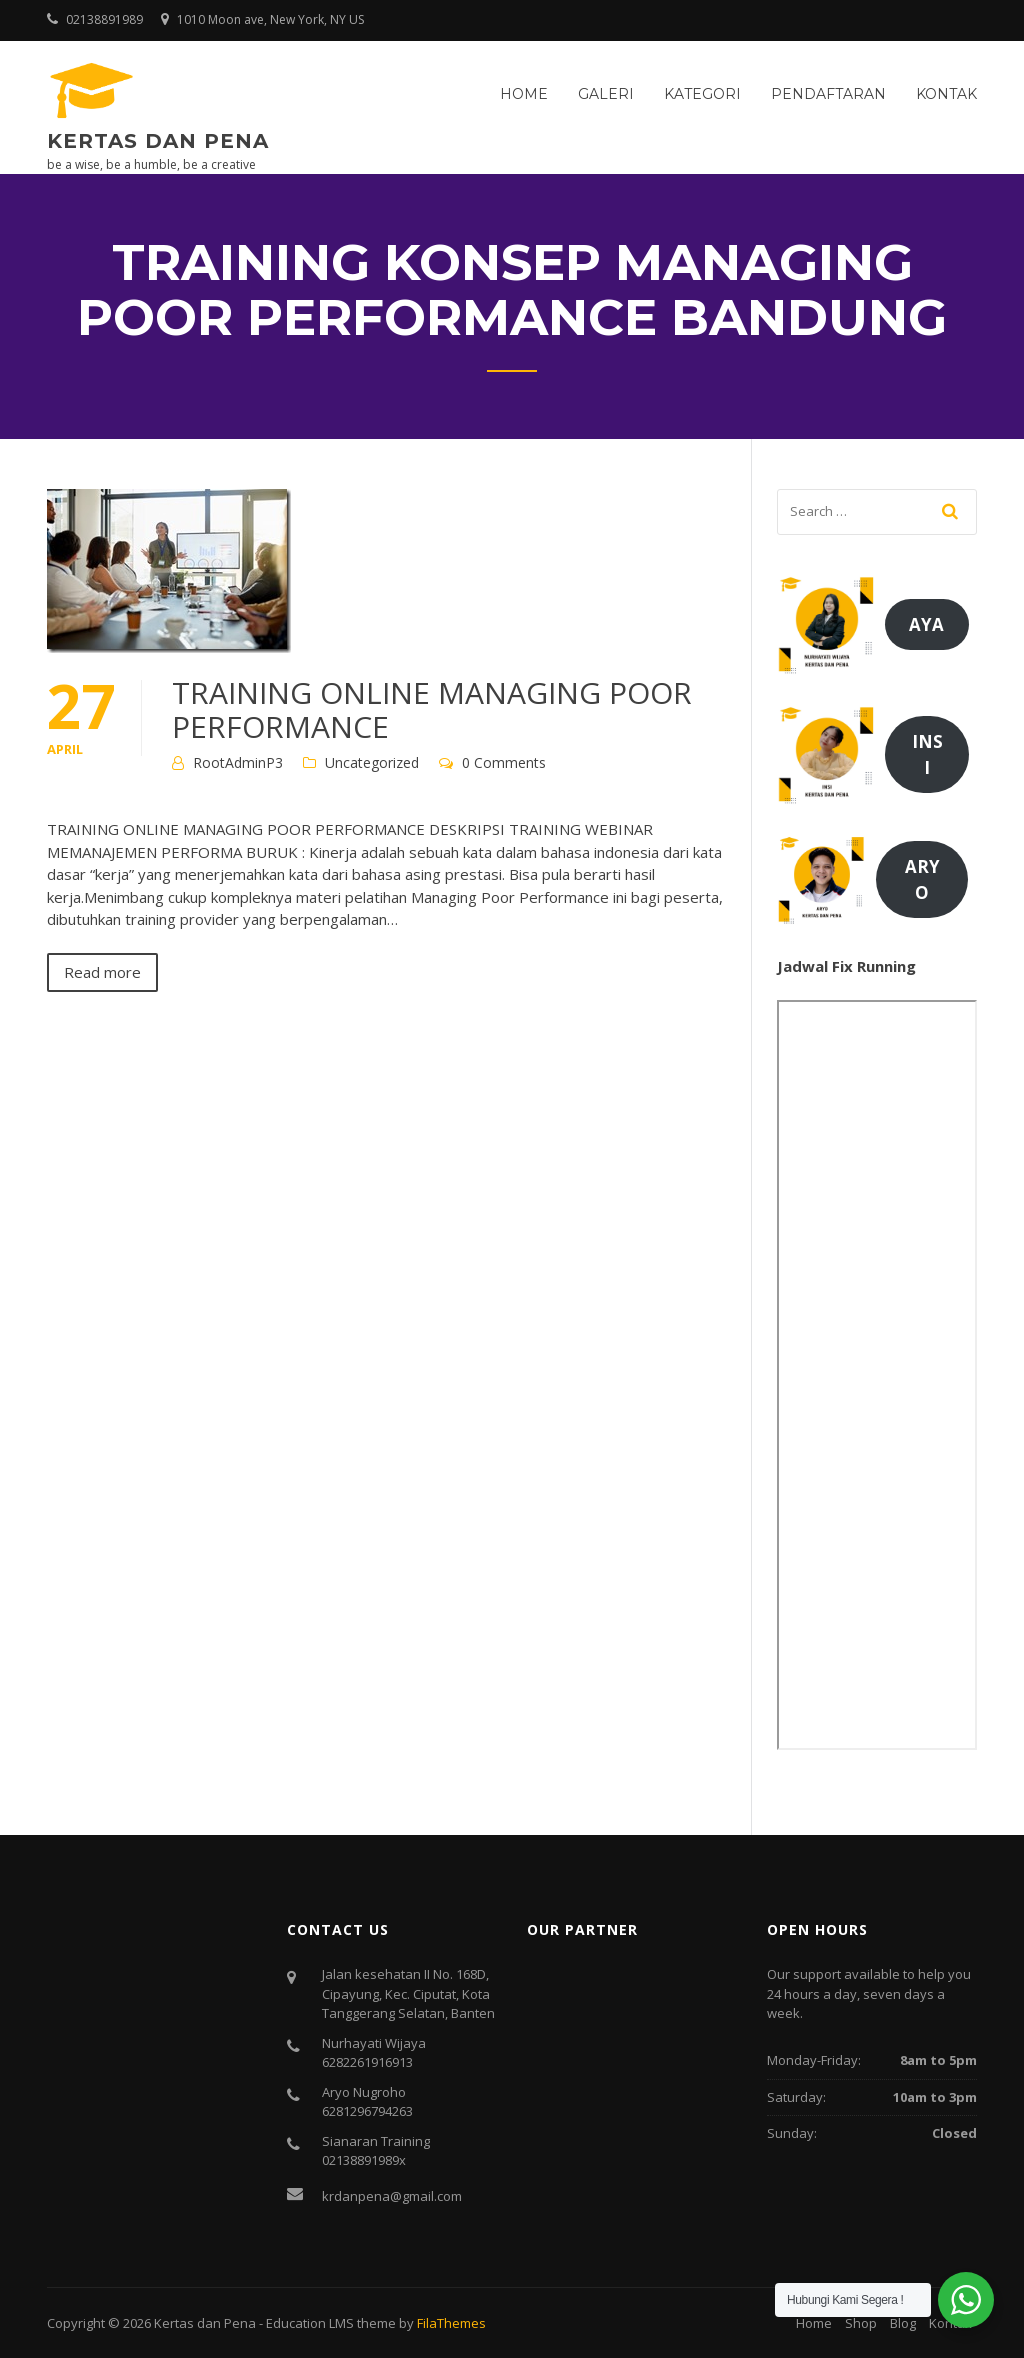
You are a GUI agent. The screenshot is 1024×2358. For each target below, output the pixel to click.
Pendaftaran (828, 94)
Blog (903, 2323)
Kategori (702, 94)
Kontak (946, 94)
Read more (102, 972)
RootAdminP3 (238, 762)
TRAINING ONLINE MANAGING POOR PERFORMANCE (432, 709)
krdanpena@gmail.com (392, 2196)
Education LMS (310, 2323)
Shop (861, 2323)
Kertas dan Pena (158, 141)
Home (524, 94)
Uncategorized (372, 762)
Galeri (606, 94)
